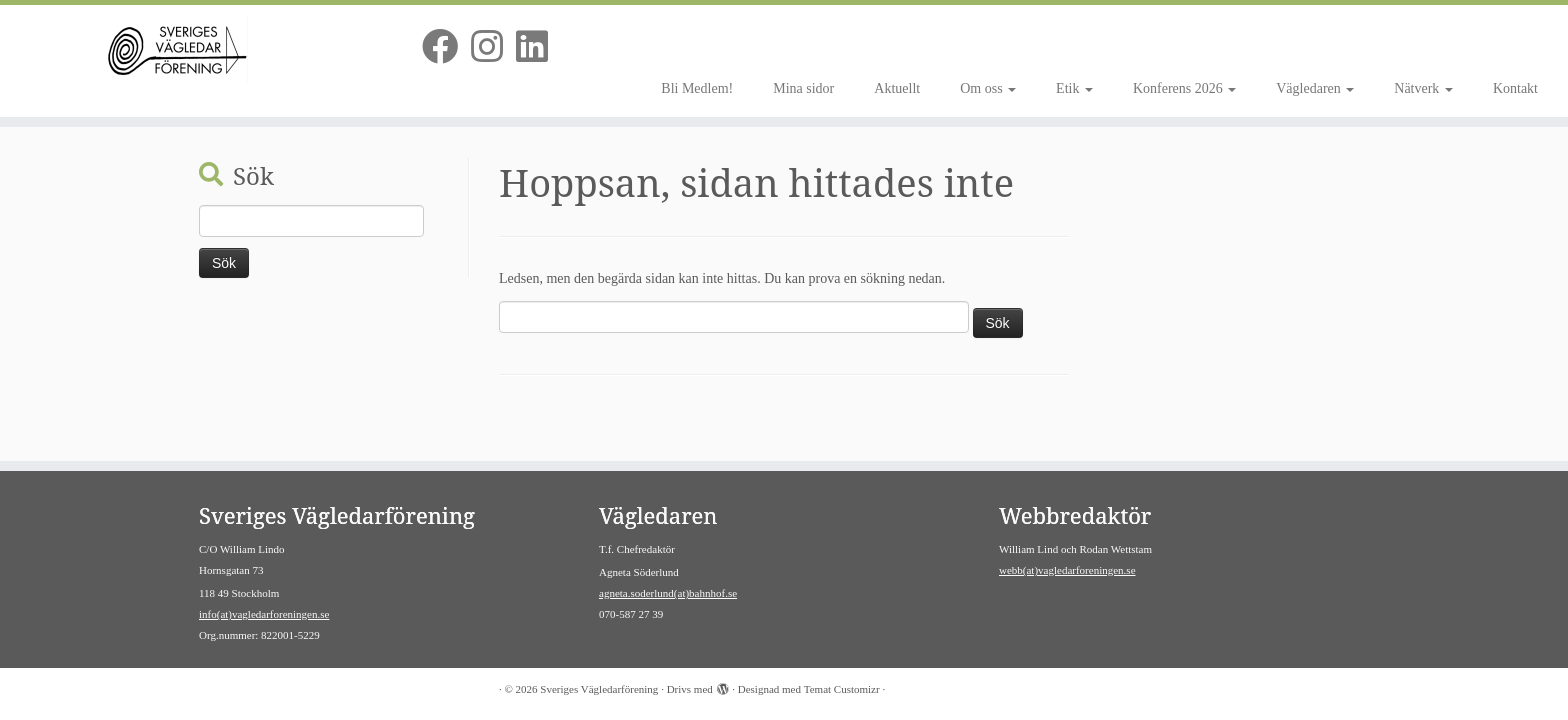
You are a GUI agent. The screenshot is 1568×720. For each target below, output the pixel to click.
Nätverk (1423, 88)
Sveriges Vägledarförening (599, 689)
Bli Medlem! (697, 88)
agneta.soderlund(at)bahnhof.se (668, 593)
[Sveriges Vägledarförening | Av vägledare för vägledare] (181, 53)
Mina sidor (803, 88)
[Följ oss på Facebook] (446, 48)
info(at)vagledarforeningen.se (264, 614)
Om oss (988, 88)
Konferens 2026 (1184, 88)
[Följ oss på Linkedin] (538, 48)
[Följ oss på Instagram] (493, 48)
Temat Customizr (842, 689)
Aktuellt (897, 88)
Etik (1074, 88)
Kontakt (1515, 88)
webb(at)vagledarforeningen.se (1067, 570)
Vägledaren (1315, 88)
